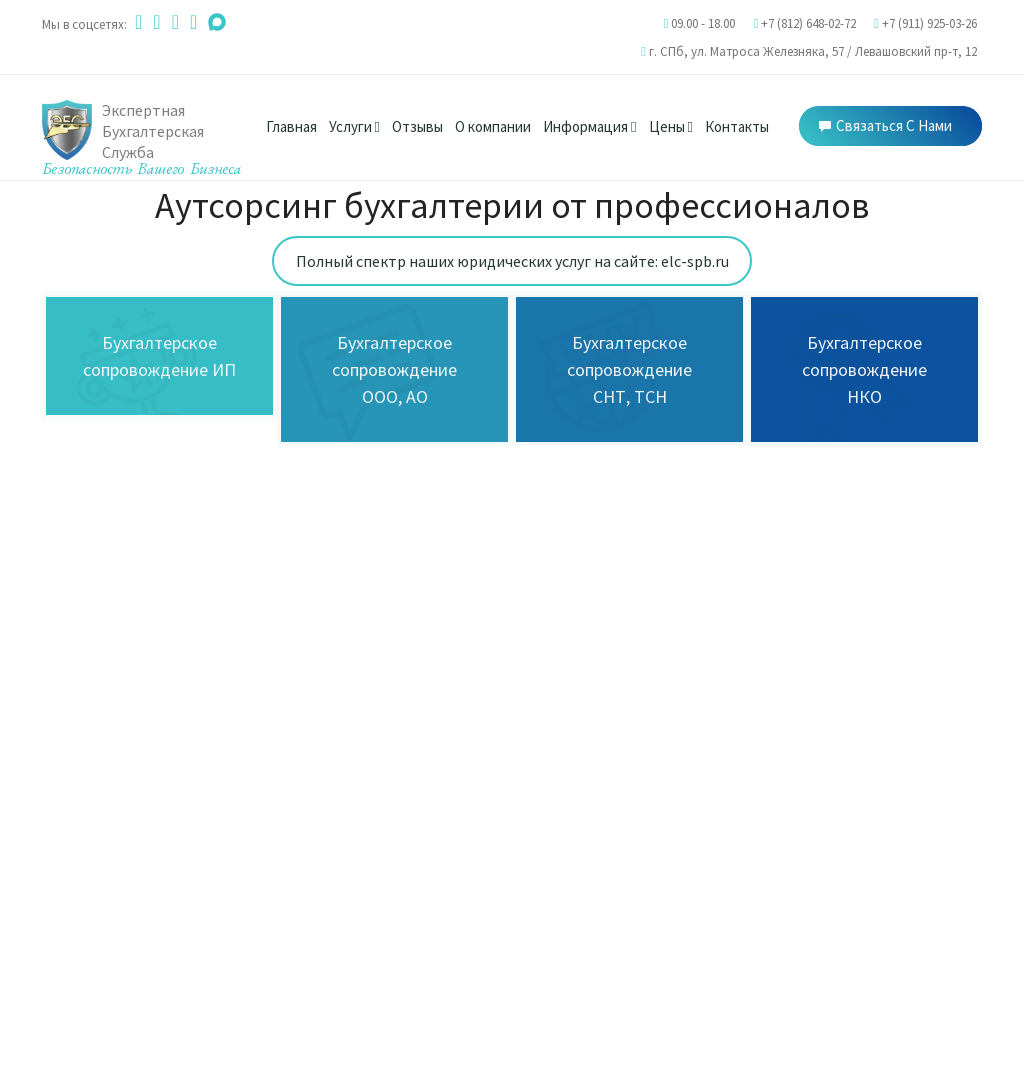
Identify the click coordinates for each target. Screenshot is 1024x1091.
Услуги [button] (354, 126)
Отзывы (417, 126)
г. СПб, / (813, 51)
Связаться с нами (885, 125)
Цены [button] (671, 126)
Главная (291, 126)
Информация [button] (589, 126)
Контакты (737, 126)
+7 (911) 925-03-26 (929, 23)
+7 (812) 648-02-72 (808, 23)
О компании (493, 126)
